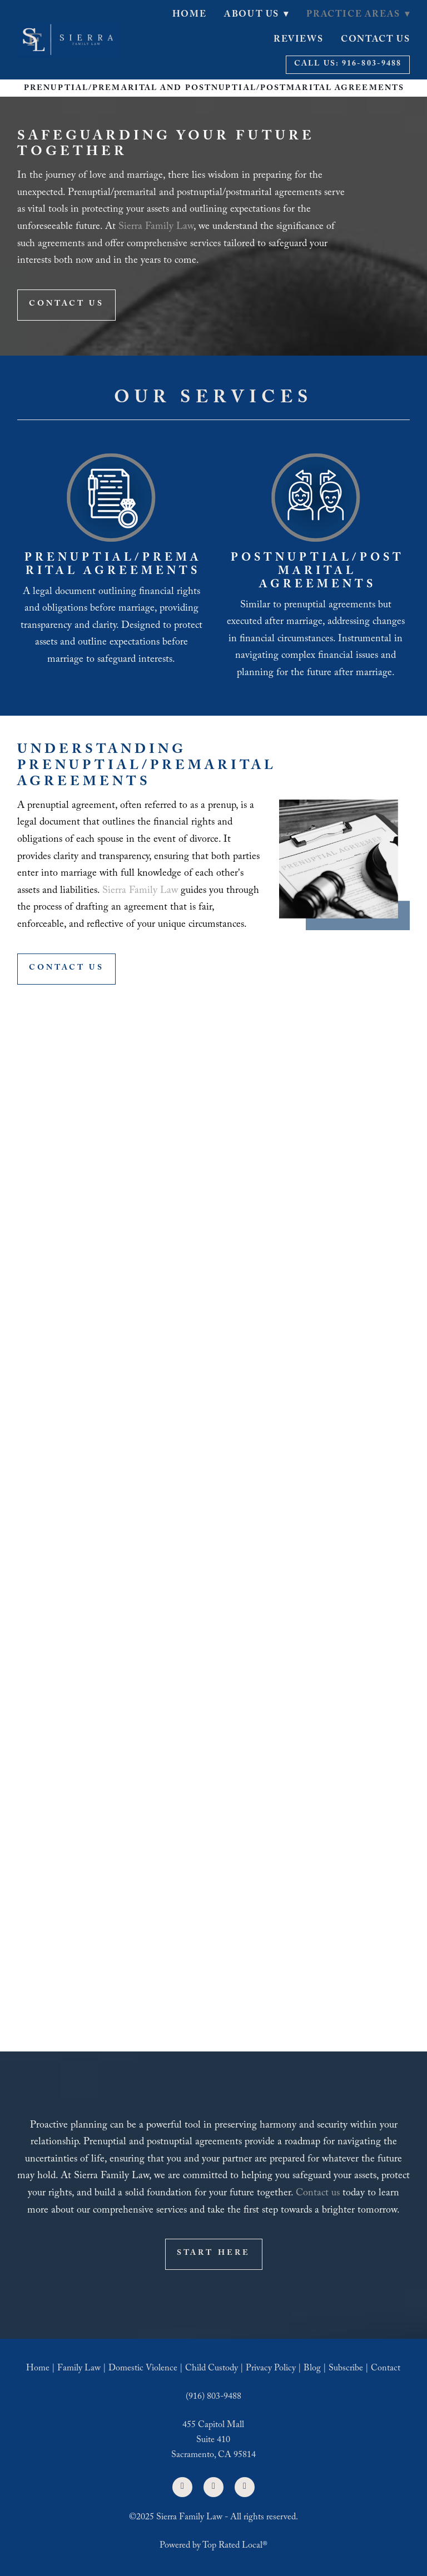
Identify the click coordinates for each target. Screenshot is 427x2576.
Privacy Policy (271, 2369)
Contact (385, 2369)
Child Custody (211, 2369)
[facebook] (182, 2487)
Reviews (298, 40)
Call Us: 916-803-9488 (347, 64)
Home (189, 15)
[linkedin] (213, 2487)
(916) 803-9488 (213, 2397)
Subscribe (346, 2369)
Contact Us (375, 40)
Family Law (79, 2369)
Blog (312, 2369)
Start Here (214, 2253)
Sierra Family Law (155, 227)
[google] (245, 2487)
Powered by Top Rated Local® (213, 2546)
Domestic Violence (142, 2369)
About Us (256, 15)
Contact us (318, 2194)
